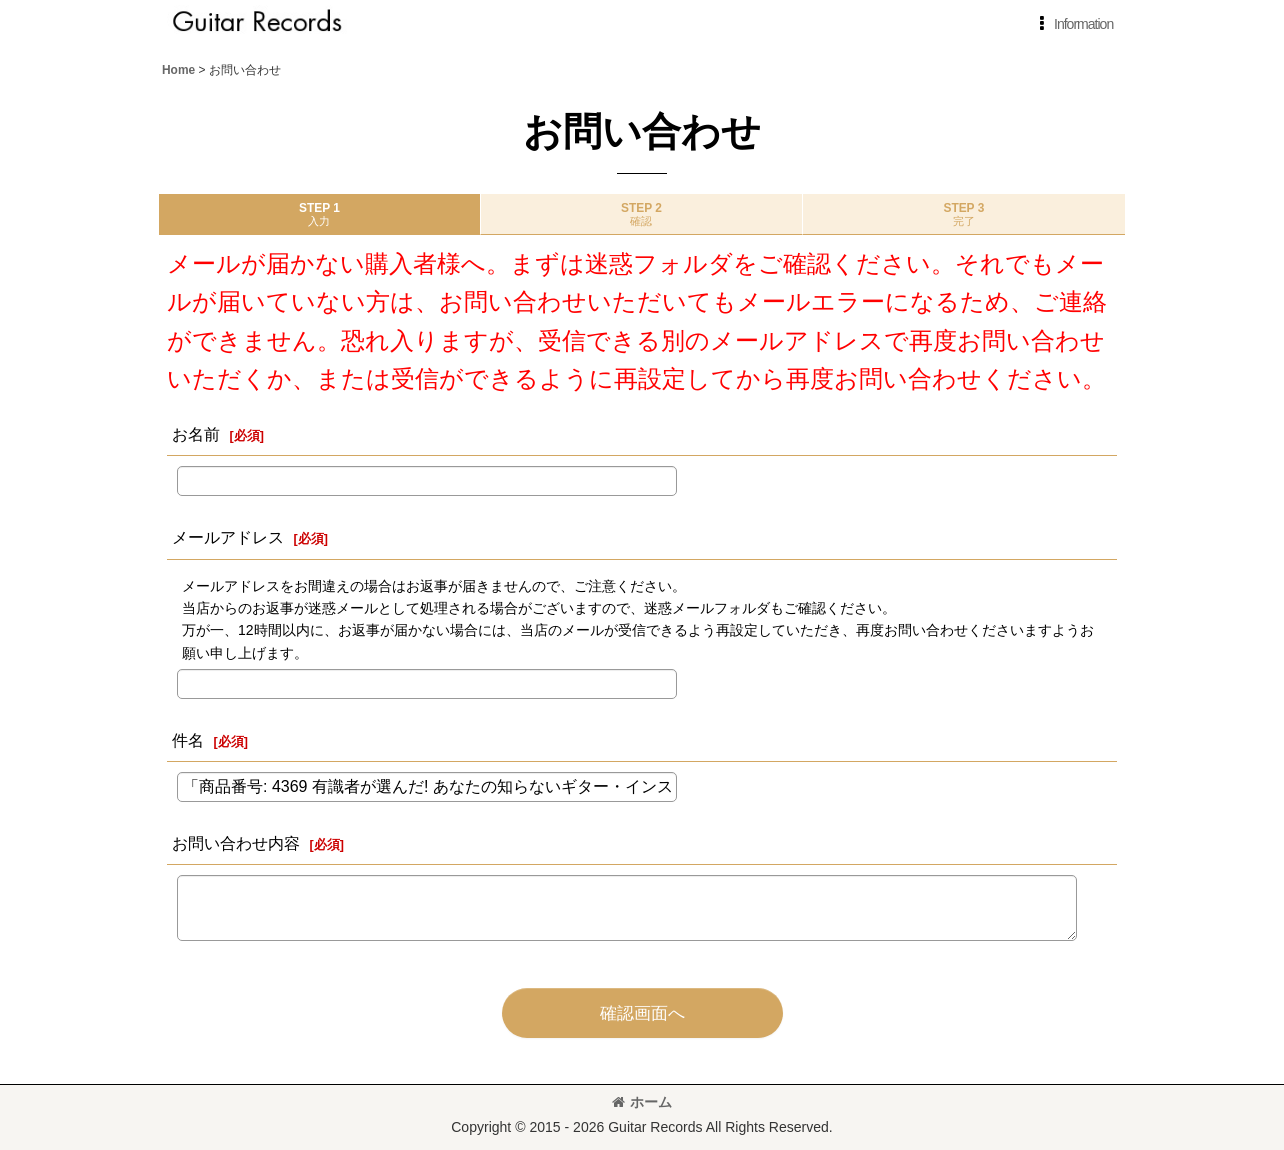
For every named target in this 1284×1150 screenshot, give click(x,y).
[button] (1072, 24)
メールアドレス (228, 537)
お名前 (196, 434)
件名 (188, 740)
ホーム (642, 1102)
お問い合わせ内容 (236, 843)
